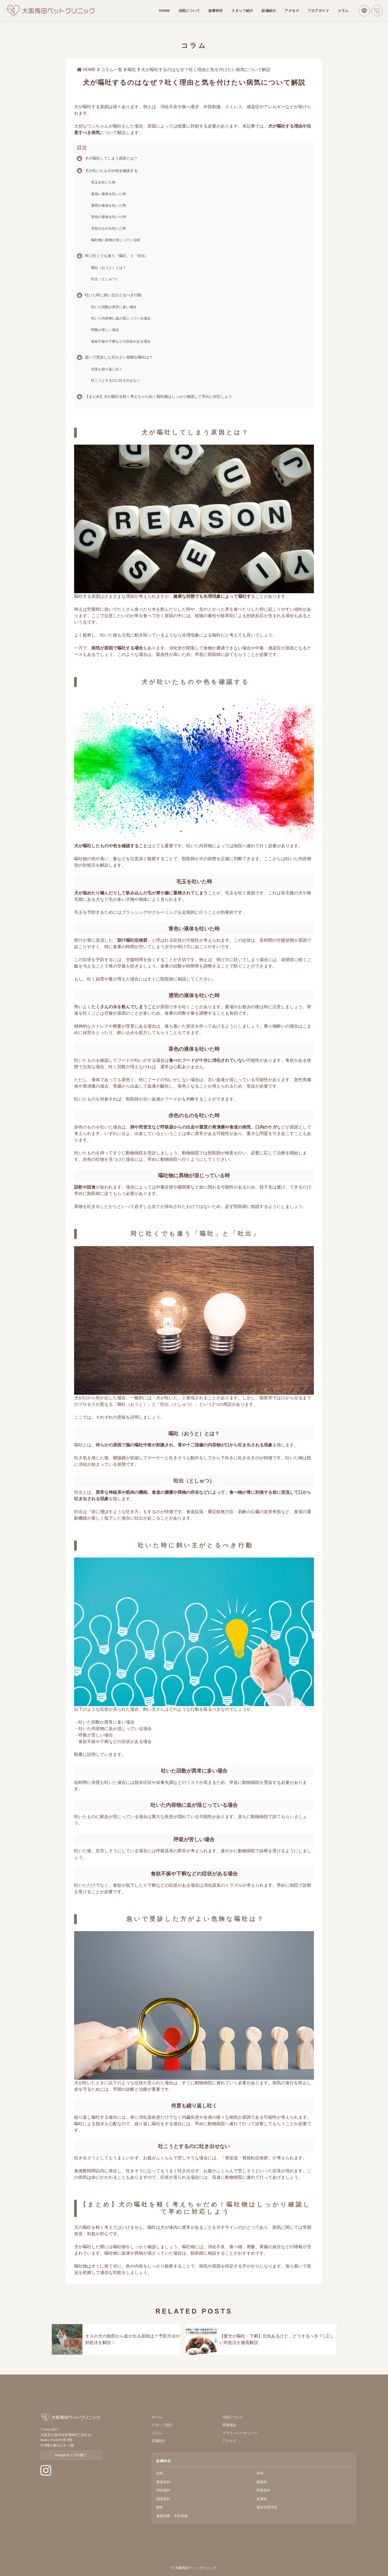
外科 (260, 2473)
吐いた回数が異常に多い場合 (114, 307)
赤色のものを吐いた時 (108, 228)
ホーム (157, 2417)
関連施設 (229, 2425)
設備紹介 (269, 11)
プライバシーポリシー (239, 2433)
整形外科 (163, 2482)
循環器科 (163, 2499)
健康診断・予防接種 (172, 2516)
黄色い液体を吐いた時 (108, 194)
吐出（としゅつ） (105, 279)
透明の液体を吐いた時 (108, 205)
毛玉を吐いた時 (103, 182)
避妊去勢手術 (267, 2507)
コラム (343, 11)
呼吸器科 (264, 2490)
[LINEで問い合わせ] (364, 10)
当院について (189, 11)
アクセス (292, 11)
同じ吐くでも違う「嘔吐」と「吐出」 (117, 256)
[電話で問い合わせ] (377, 10)
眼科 (159, 2507)
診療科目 (216, 11)
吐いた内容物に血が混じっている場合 (121, 318)
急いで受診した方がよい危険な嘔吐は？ (119, 357)
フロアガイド (318, 11)
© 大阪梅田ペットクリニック (194, 2568)
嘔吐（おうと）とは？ (108, 268)
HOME (164, 11)
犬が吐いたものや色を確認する (111, 170)
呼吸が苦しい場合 (105, 330)
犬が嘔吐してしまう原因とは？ (111, 158)
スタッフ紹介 (242, 11)
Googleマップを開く (71, 2455)
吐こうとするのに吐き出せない (115, 380)
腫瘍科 (262, 2482)
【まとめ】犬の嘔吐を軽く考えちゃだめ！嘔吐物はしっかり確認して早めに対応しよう (158, 396)
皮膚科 (262, 2499)
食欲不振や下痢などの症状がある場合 (121, 341)
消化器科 (163, 2490)
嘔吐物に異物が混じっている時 (115, 240)
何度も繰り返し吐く (107, 369)
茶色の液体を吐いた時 (108, 217)
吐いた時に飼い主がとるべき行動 (113, 295)
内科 (159, 2473)
